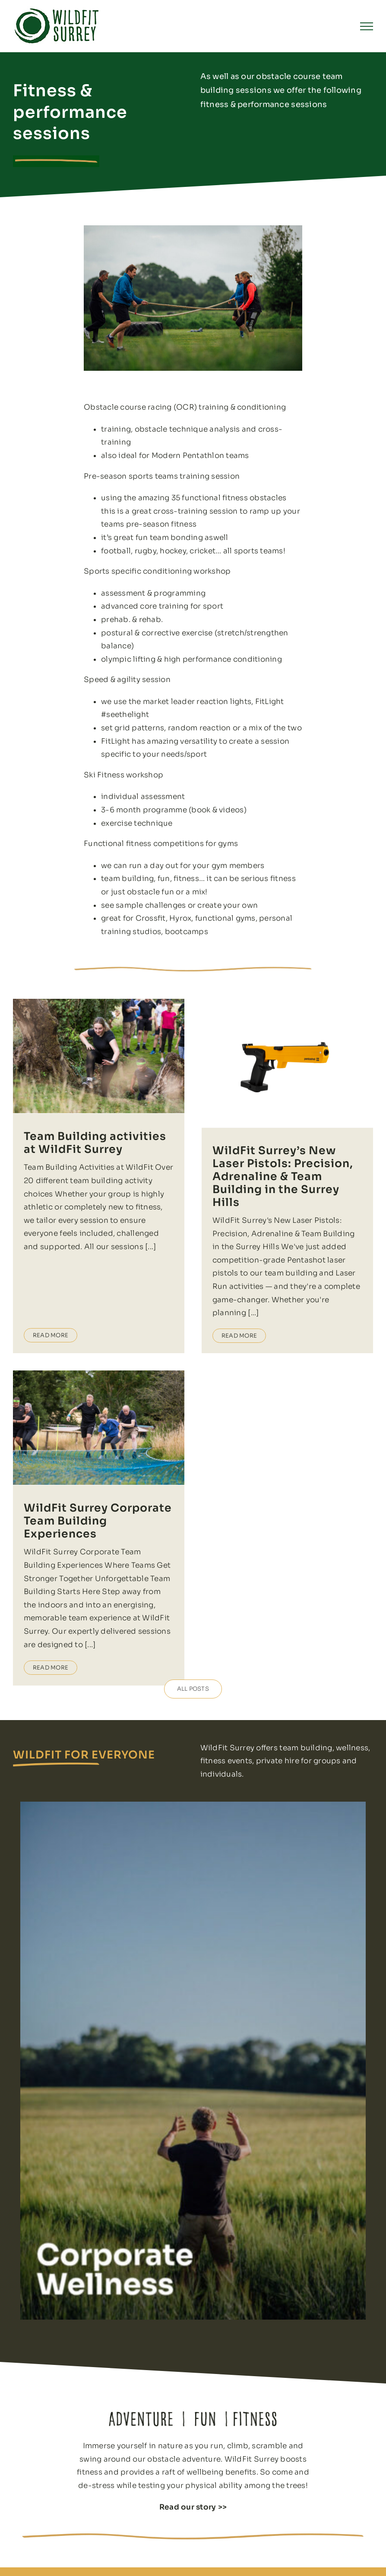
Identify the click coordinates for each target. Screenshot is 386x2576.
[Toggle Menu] (366, 26)
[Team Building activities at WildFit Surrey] (98, 1056)
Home (153, 2536)
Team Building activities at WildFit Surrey (95, 1143)
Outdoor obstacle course (183, 2547)
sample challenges (151, 905)
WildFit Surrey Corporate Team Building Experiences (138, 1462)
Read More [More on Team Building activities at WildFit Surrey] (50, 1269)
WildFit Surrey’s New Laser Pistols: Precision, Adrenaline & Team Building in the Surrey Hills (272, 1176)
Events (279, 2569)
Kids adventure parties (304, 2547)
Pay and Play (163, 2569)
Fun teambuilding (296, 2536)
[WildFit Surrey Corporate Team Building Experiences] (139, 1369)
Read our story (187, 2390)
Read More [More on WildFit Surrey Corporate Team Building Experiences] (90, 1608)
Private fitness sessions (180, 2558)
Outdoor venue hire (300, 2558)
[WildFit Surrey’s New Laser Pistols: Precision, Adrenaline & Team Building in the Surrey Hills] (277, 1063)
